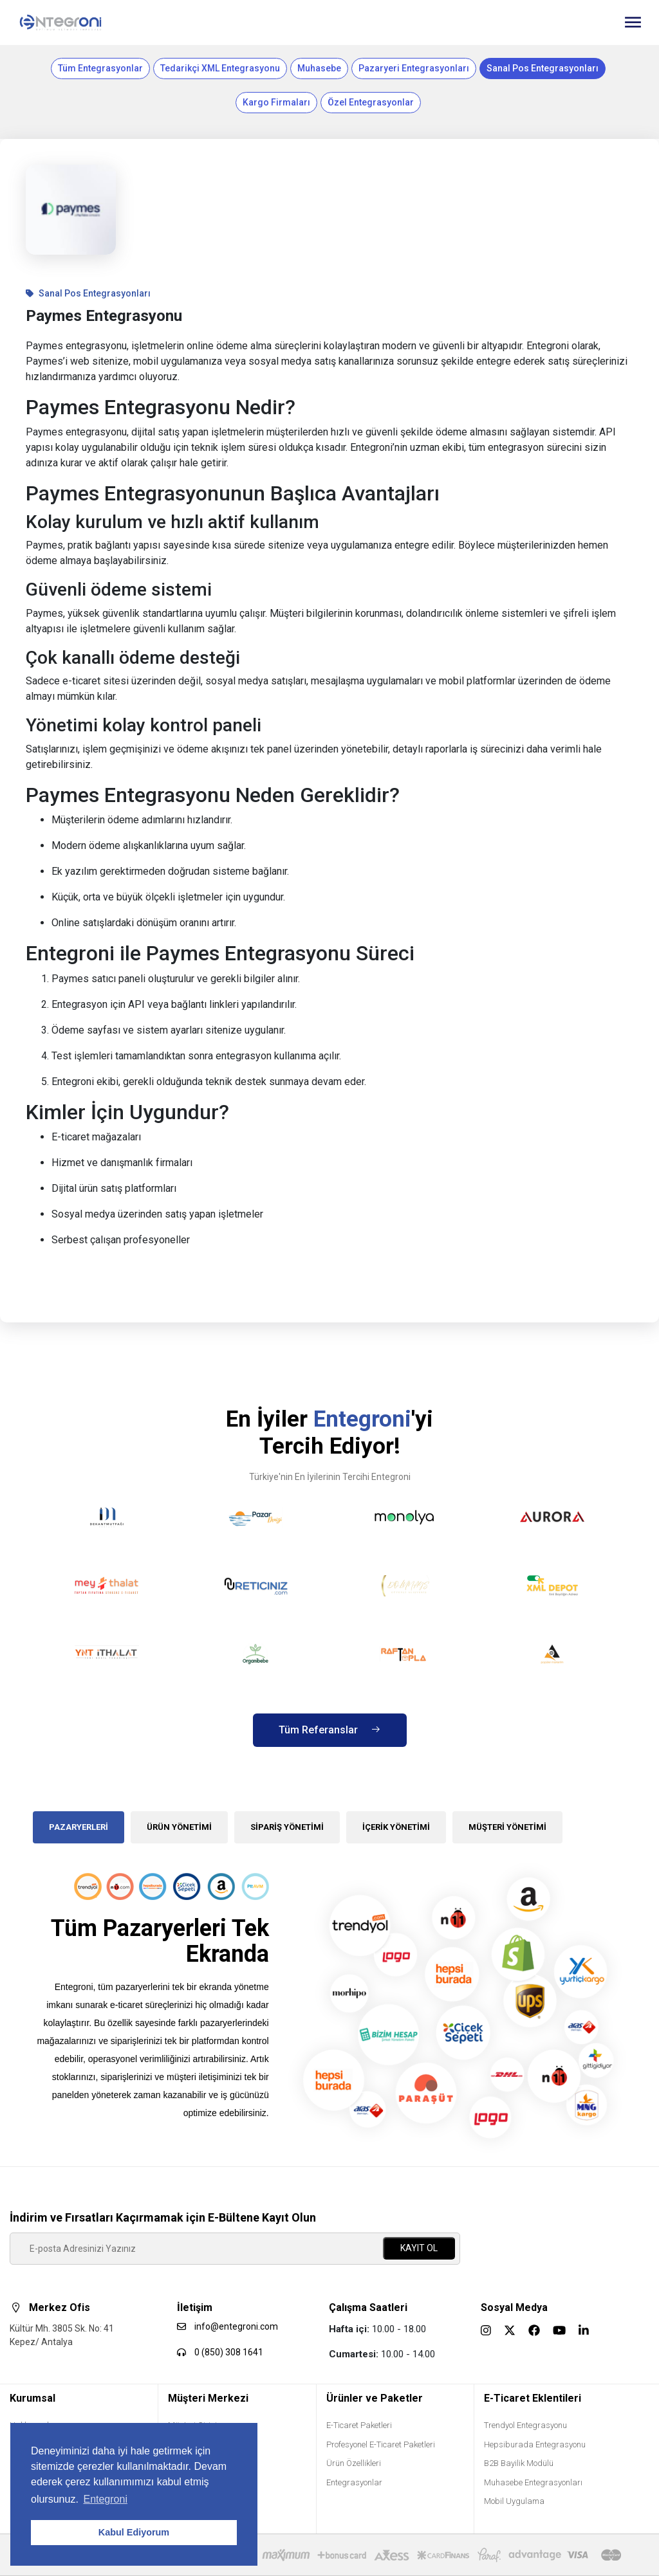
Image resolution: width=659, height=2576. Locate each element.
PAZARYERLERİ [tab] (78, 1827)
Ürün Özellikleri (353, 2463)
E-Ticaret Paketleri (359, 2425)
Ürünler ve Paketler (374, 2398)
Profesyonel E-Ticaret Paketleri (380, 2444)
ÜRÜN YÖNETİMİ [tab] (179, 1827)
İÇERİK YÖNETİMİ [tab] (396, 1827)
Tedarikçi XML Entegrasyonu (220, 68)
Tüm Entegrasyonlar (100, 68)
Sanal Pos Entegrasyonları (543, 68)
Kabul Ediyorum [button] (133, 2532)
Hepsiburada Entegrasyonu (535, 2444)
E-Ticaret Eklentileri (532, 2398)
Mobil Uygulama (514, 2501)
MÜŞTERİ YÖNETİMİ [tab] (507, 1827)
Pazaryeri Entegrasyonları (413, 68)
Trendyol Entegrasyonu (525, 2425)
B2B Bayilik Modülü (518, 2463)
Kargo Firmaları (276, 102)
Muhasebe (319, 68)
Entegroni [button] (105, 2499)
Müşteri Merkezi (208, 2398)
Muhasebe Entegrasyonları (533, 2482)
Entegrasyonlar (354, 2482)
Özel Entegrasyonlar (371, 102)
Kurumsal (32, 2398)
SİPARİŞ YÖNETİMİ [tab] (287, 1827)
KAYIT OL (419, 2248)
